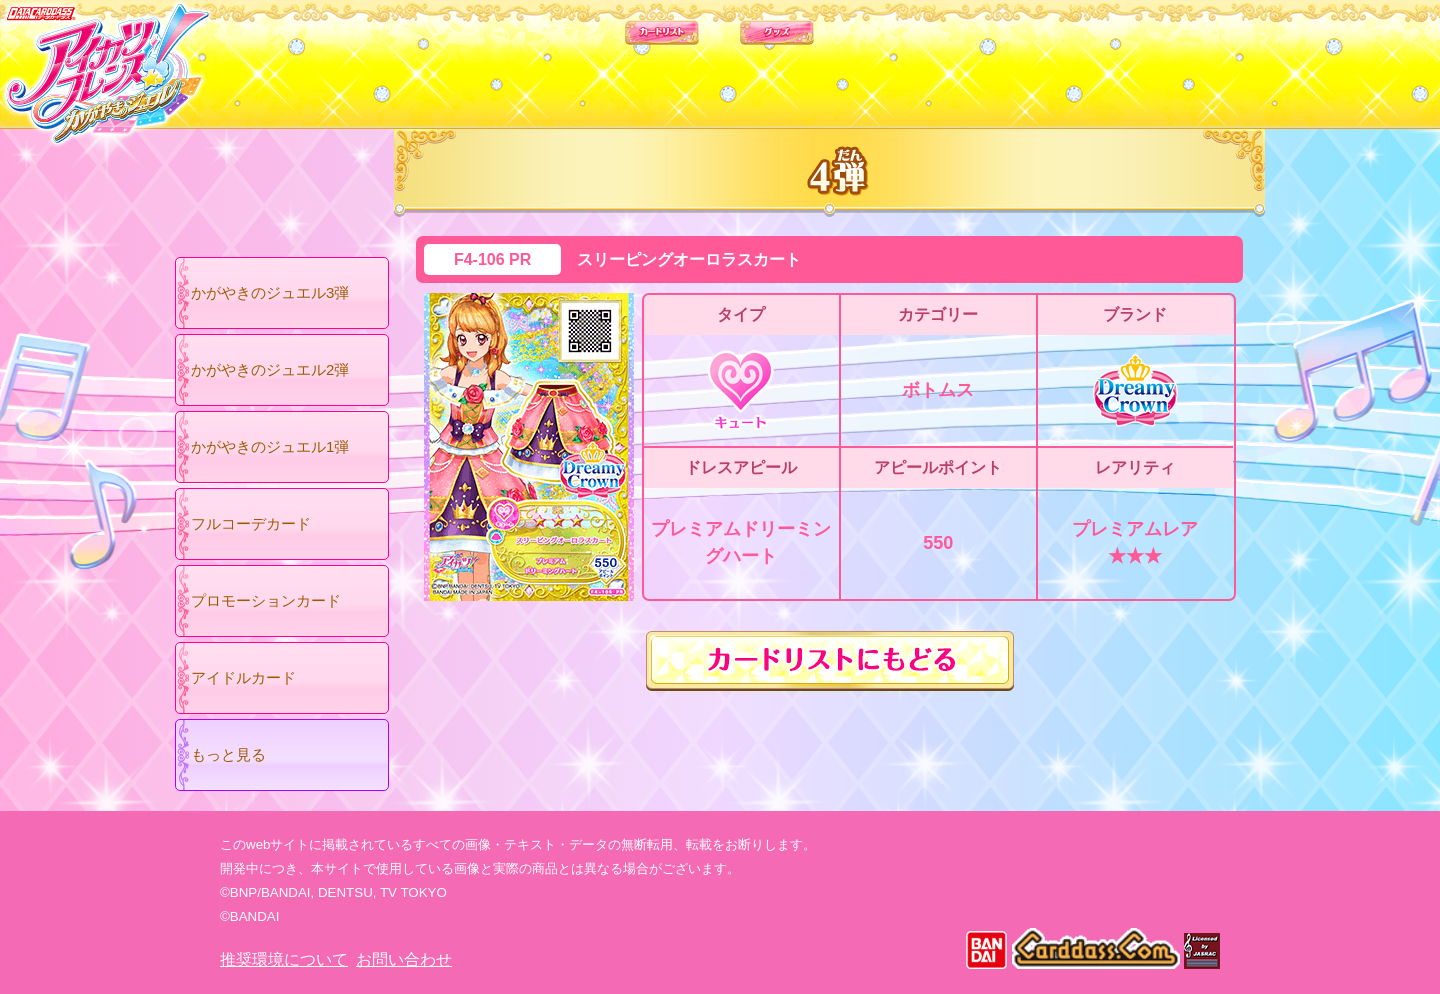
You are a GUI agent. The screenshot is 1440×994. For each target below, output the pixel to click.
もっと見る (228, 754)
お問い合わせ (404, 959)
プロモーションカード (266, 600)
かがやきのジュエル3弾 (270, 292)
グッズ (847, 59)
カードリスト (592, 59)
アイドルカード (243, 677)
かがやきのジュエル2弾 (270, 369)
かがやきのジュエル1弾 (270, 446)
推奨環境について (284, 959)
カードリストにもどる (830, 661)
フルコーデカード (251, 523)
